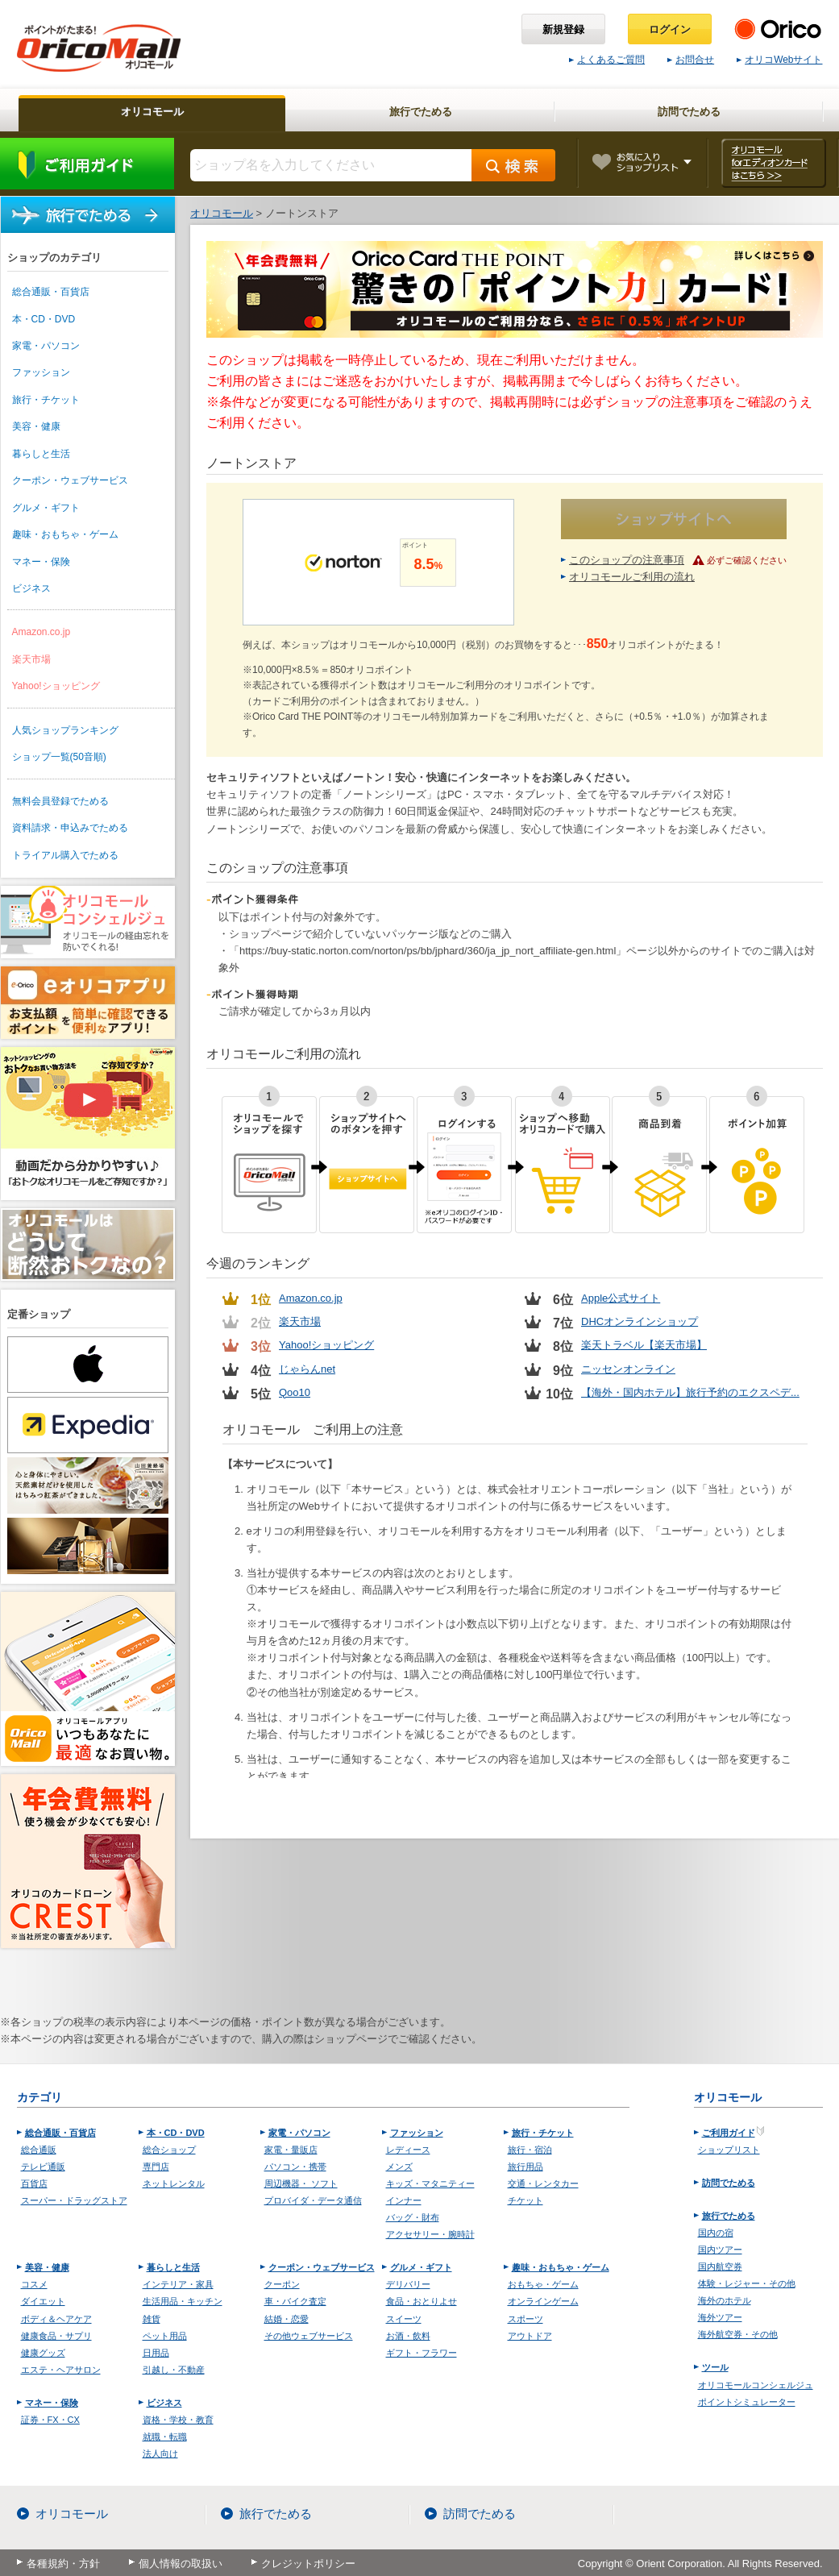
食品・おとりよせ (421, 2301)
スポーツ (525, 2319)
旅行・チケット (46, 399)
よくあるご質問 (607, 59)
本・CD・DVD (44, 319)
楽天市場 (31, 659)
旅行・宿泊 (530, 2149)
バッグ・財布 (412, 2217)
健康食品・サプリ (56, 2336)
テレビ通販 (43, 2166)
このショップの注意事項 (626, 560)
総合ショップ (169, 2149)
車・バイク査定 (295, 2301)
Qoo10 (294, 1392)
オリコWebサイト (779, 59)
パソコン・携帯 (295, 2166)
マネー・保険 (41, 561)
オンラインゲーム (543, 2301)
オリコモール (71, 2513)
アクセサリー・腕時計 (430, 2234)
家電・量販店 (291, 2149)
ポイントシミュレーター (746, 2402)
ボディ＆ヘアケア (56, 2319)
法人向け (160, 2453)
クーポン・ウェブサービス (70, 480)
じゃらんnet (307, 1369)
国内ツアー (720, 2249)
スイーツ (404, 2319)
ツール (715, 2367)
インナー (404, 2200)
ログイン (670, 29)
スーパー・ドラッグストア (74, 2200)
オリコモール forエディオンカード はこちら (773, 163)
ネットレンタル (174, 2183)
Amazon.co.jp (41, 632)
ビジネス (31, 588)
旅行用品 (525, 2166)
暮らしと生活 (41, 453)
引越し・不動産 (174, 2369)
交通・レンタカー (543, 2183)
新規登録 (563, 29)
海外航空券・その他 (738, 2334)
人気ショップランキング (65, 730)
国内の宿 (715, 2232)
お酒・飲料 (408, 2336)
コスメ (34, 2284)
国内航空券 (720, 2266)
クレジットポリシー (308, 2563)
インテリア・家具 (178, 2284)
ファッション (41, 372)
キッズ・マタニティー (430, 2183)
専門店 (156, 2166)
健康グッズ (43, 2353)
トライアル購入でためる (65, 855)
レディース (408, 2149)
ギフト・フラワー (421, 2353)
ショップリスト (729, 2149)
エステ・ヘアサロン (61, 2369)
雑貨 (151, 2319)
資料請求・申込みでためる (70, 827)
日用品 (156, 2353)
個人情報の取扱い (180, 2563)
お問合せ (690, 59)
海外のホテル (724, 2300)
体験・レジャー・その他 (746, 2283)
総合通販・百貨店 (50, 291)
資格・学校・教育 (178, 2419)
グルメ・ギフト (46, 507)
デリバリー (408, 2284)
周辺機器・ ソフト (301, 2183)
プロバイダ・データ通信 (313, 2200)
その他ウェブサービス (308, 2336)
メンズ (399, 2166)
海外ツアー (720, 2317)
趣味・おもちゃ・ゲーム (65, 534)
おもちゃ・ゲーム (543, 2284)
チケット (525, 2200)
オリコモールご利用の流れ (632, 577)
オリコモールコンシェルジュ (755, 2385)
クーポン (282, 2284)
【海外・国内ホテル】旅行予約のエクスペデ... (690, 1392)
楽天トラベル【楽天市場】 (644, 1345)
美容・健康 (36, 426)
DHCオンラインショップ (639, 1321)
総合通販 (38, 2149)
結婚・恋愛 (286, 2319)
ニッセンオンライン (628, 1369)
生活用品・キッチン (182, 2301)
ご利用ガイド (87, 163)
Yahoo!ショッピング (56, 686)
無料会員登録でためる (60, 801)
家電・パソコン (46, 345)
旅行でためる (88, 215)
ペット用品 (165, 2336)
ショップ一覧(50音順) (59, 756)
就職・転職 (165, 2436)
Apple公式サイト (620, 1298)
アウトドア (530, 2336)
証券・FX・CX (50, 2419)
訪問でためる (728, 2183)
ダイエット (43, 2301)
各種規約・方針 (63, 2563)
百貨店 (34, 2183)
